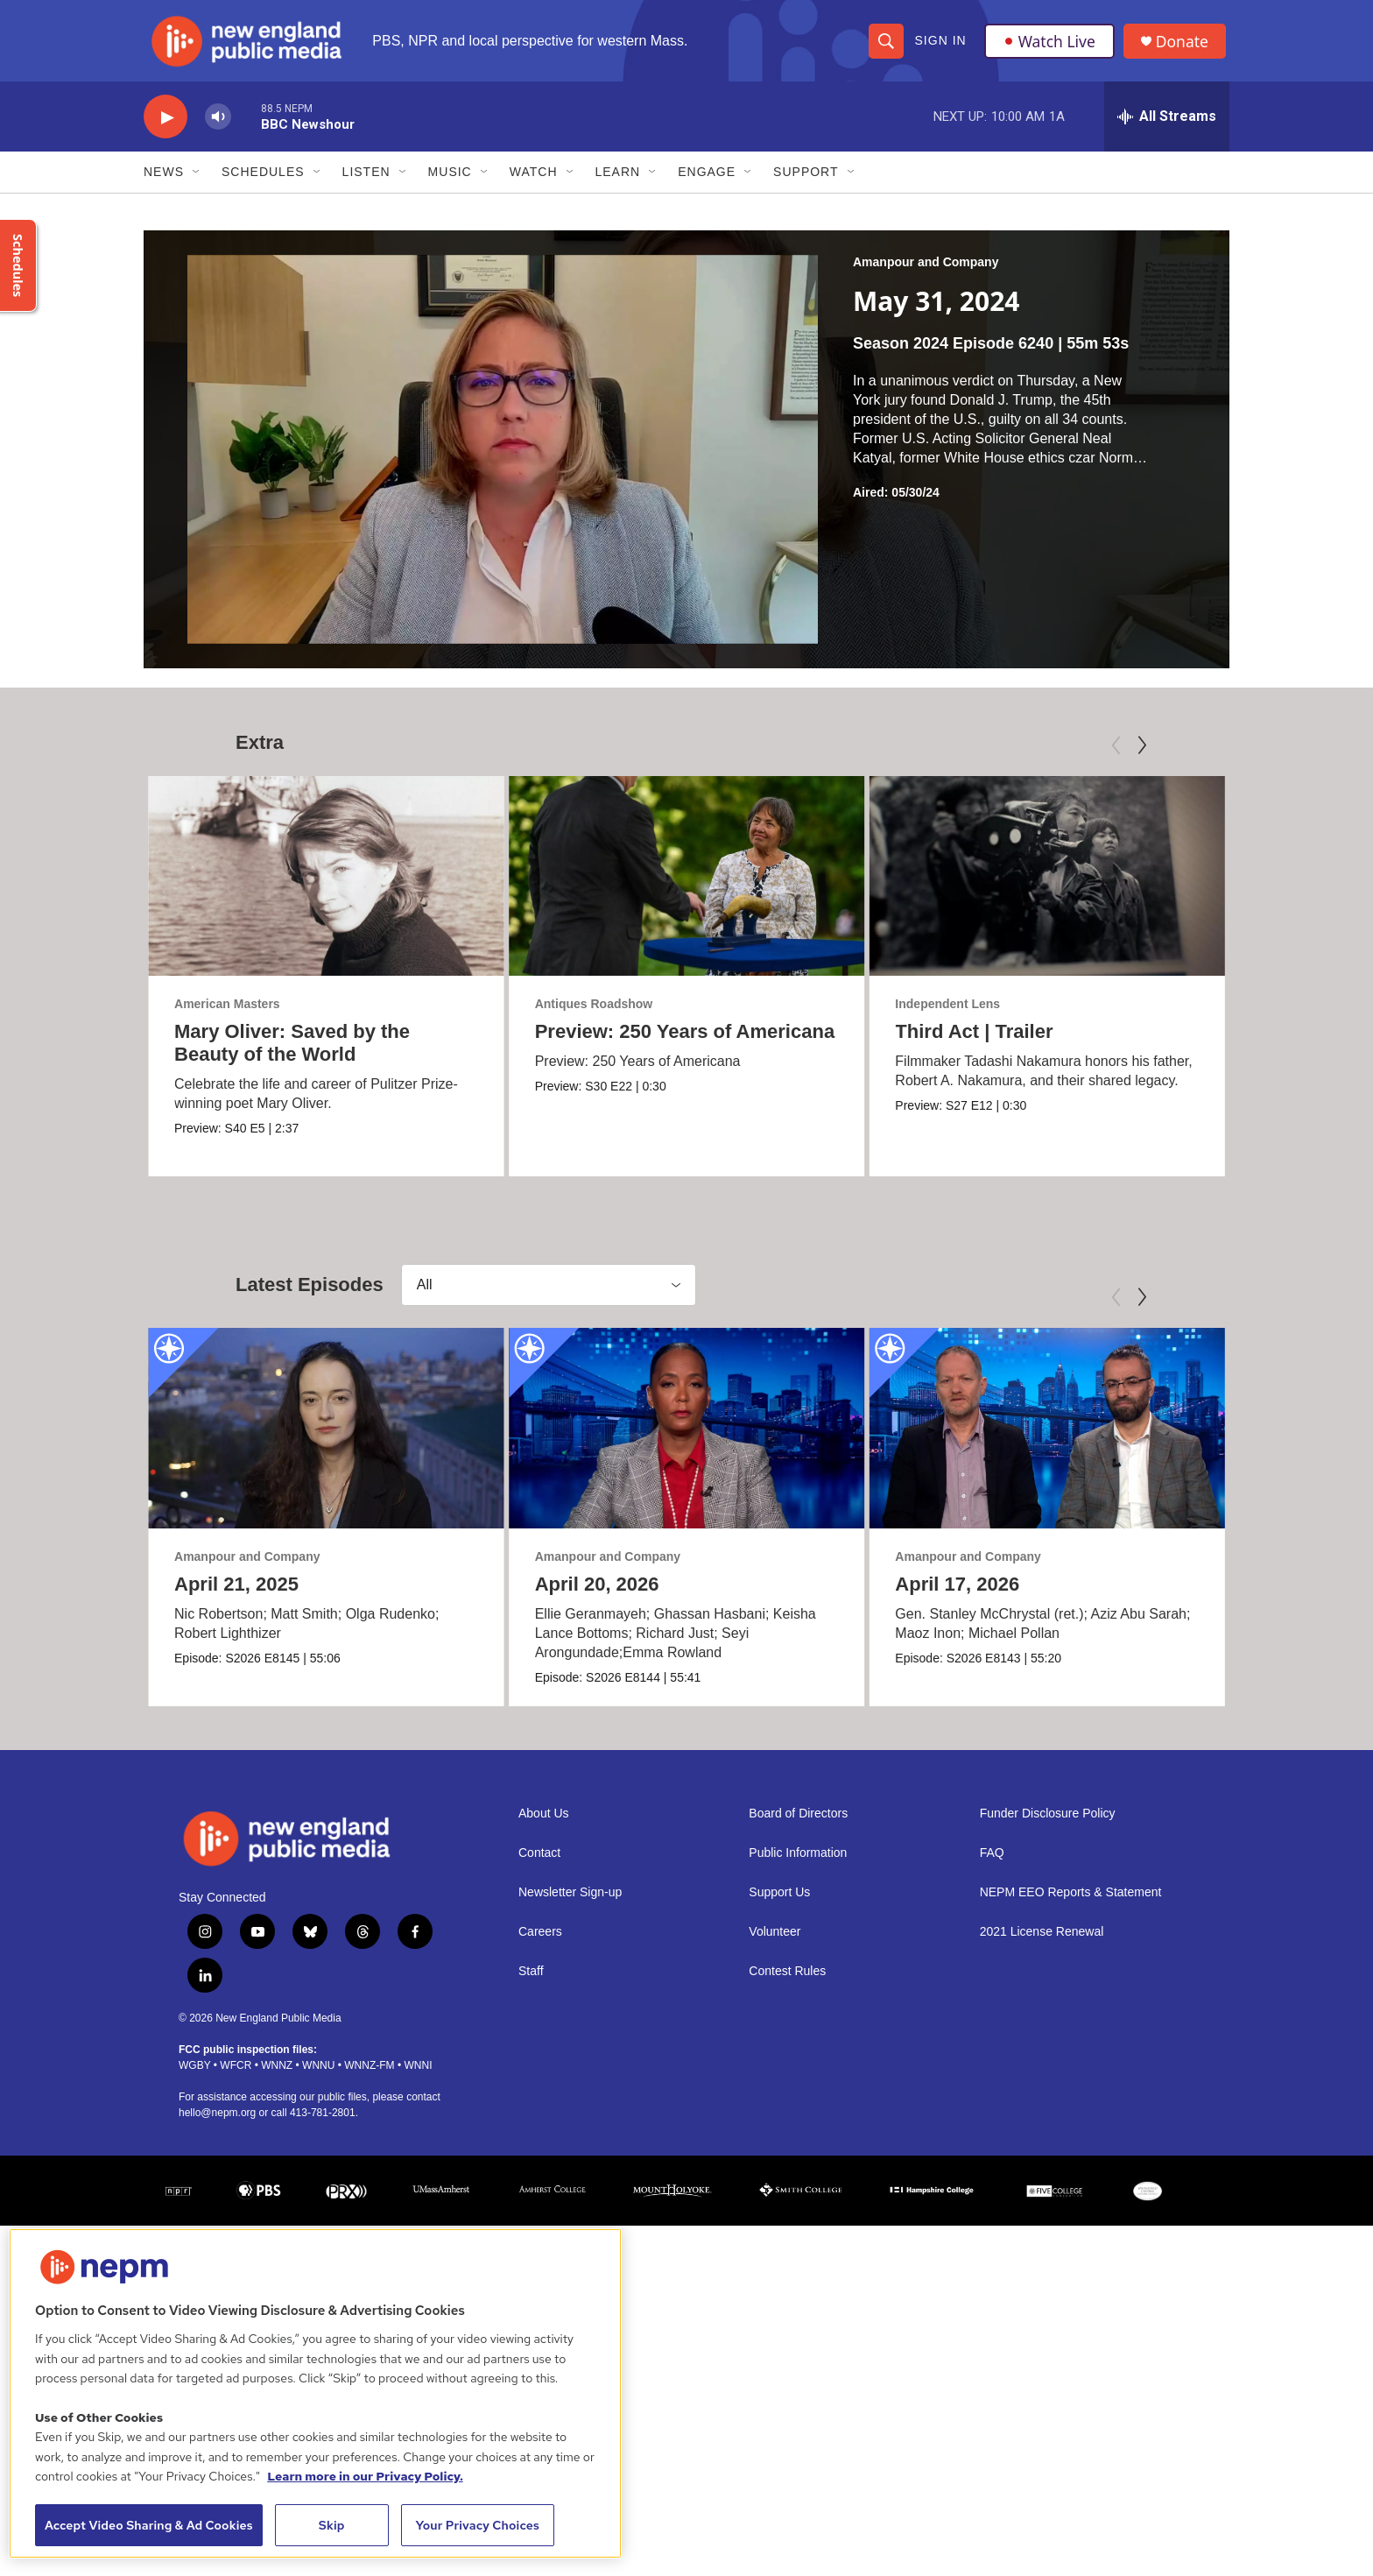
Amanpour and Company (925, 272)
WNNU (318, 2077)
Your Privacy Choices (477, 2525)
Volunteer (774, 1943)
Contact (539, 1864)
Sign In (940, 46)
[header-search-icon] (885, 45)
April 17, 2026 (1087, 1595)
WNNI (418, 2077)
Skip (332, 2525)
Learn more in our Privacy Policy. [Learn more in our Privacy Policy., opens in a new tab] (365, 2476)
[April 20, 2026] (653, 1439)
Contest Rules (787, 1982)
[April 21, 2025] (326, 1439)
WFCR (235, 2077)
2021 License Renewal (1042, 1943)
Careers (540, 1943)
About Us (543, 1824)
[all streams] (1166, 127)
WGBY (194, 2077)
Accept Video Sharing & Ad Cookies (149, 2525)
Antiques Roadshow (750, 1014)
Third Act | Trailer (876, 1042)
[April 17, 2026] (1177, 1439)
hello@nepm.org (217, 2125)
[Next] (1142, 755)
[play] (165, 127)
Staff (531, 1982)
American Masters (227, 1014)
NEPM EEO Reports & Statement (1071, 1903)
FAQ (992, 1864)
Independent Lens (850, 1014)
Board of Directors (798, 1824)
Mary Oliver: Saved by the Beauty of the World (292, 1053)
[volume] (218, 127)
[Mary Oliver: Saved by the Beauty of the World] (326, 885)
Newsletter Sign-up (570, 1903)
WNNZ (276, 2077)
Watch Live (1050, 45)
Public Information (798, 1864)
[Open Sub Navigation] (197, 182)
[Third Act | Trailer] (949, 885)
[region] (315, 2393)
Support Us (779, 1903)
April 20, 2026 (563, 1595)
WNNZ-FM (369, 2077)
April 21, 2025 (236, 1595)
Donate (1185, 46)
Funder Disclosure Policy (1048, 1824)
